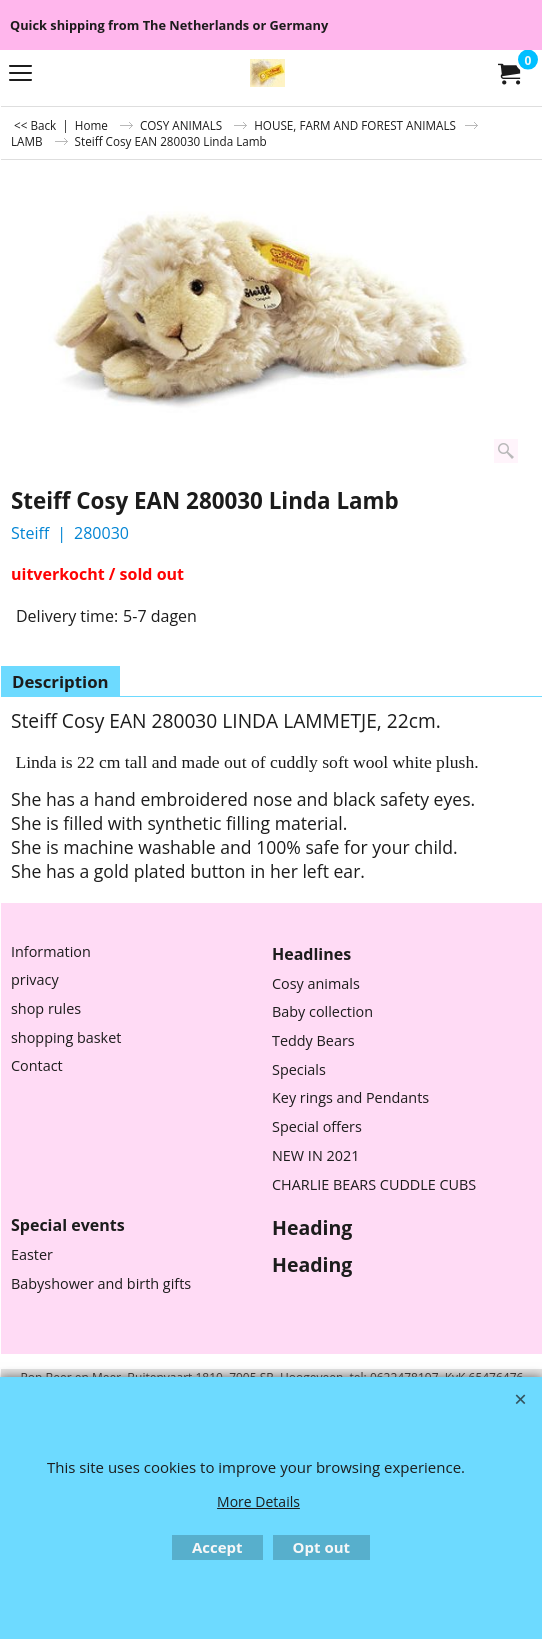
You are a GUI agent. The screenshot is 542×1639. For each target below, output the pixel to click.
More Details (258, 1501)
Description (60, 681)
